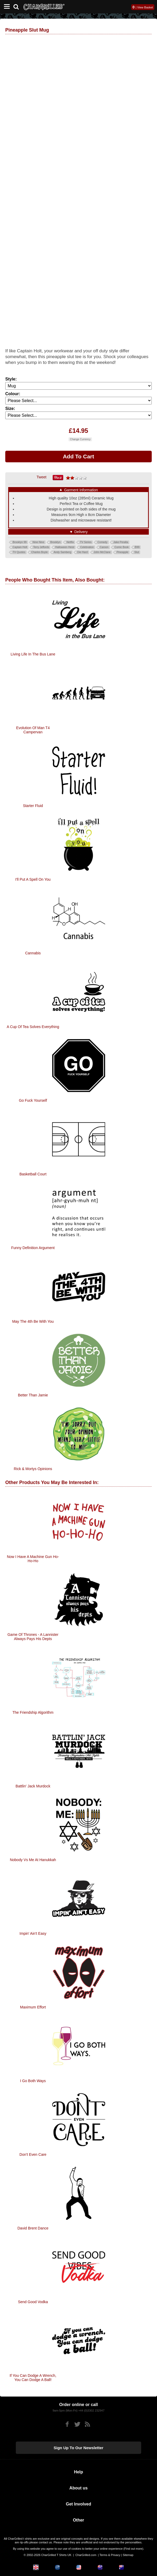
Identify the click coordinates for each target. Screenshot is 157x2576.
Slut (136, 552)
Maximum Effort (33, 2007)
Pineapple (122, 552)
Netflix (70, 542)
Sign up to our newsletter (79, 2447)
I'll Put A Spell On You (33, 879)
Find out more (133, 2548)
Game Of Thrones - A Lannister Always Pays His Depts (32, 1636)
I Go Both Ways (33, 2081)
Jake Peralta (121, 542)
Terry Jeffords (41, 547)
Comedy (102, 542)
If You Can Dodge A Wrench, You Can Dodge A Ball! (32, 2377)
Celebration (87, 547)
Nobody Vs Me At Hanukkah (33, 1860)
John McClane (102, 552)
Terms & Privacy (109, 2555)
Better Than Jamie (33, 1395)
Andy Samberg (62, 552)
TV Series (85, 542)
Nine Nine (38, 542)
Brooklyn (55, 542)
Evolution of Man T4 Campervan (33, 730)
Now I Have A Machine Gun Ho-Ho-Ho (33, 1559)
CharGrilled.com (85, 2555)
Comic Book (122, 547)
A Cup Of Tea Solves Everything (33, 1027)
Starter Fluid (33, 806)
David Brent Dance (32, 2228)
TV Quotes (19, 552)
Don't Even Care (32, 2154)
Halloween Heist (64, 547)
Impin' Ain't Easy (32, 1933)
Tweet (41, 477)
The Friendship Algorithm (32, 1712)
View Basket (145, 7)
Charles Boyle (39, 552)
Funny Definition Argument (33, 1248)
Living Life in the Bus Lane (33, 654)
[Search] (18, 6)
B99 (137, 547)
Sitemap (128, 2555)
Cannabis (33, 953)
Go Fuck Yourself (33, 1100)
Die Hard (82, 552)
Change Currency (80, 439)
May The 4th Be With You (33, 1321)
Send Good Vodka (33, 2302)
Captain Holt (20, 547)
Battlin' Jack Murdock (33, 1786)
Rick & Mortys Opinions (33, 1469)
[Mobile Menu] (5, 6)
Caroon (104, 547)
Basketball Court (33, 1174)
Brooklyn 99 (20, 542)
